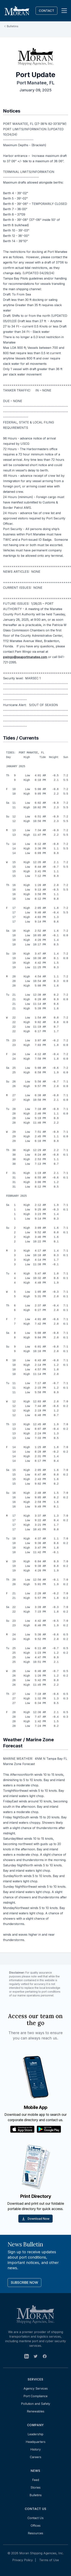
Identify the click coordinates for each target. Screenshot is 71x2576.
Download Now (35, 2219)
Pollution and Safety (35, 2404)
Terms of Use (49, 2560)
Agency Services (35, 2388)
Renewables (35, 2411)
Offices (36, 2525)
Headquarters (35, 2442)
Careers (35, 2457)
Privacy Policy (22, 2560)
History (35, 2449)
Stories (35, 2487)
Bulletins (12, 26)
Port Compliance (35, 2396)
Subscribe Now (24, 2282)
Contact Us (35, 2518)
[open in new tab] (26, 2356)
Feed (35, 2480)
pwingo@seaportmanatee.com (25, 657)
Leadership (35, 2434)
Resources (35, 2533)
